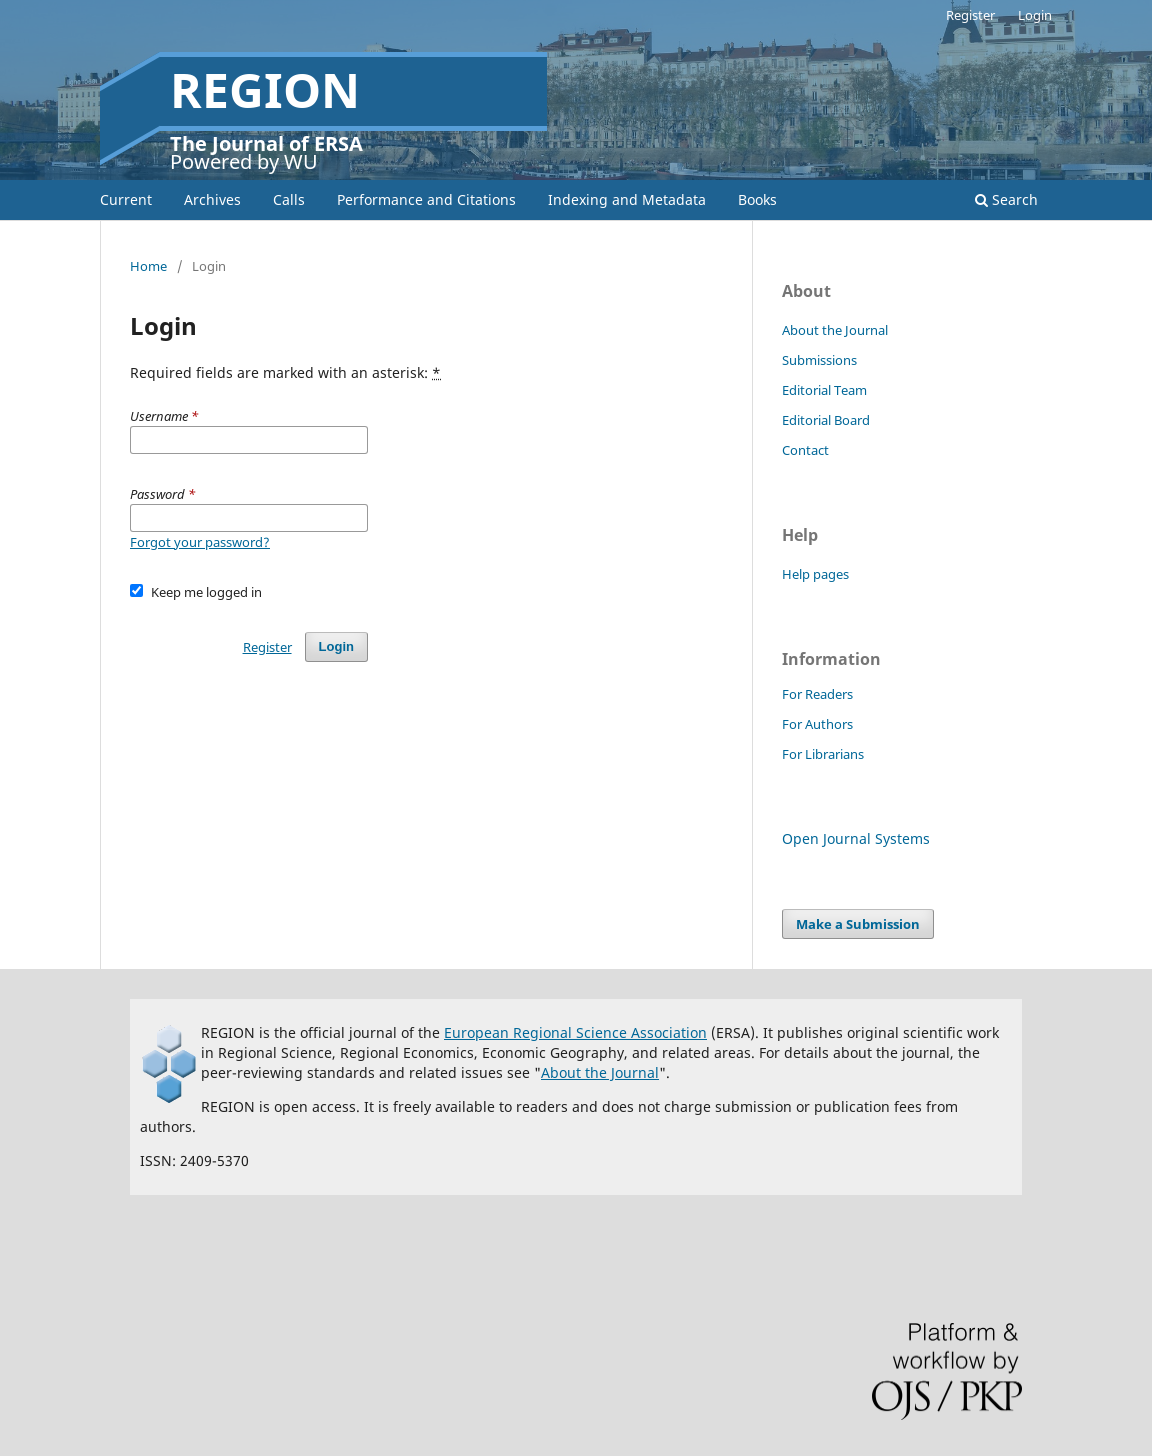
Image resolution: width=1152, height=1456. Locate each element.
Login (1035, 15)
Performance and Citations (426, 199)
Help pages (815, 574)
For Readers (817, 694)
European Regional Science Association (575, 1032)
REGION (265, 89)
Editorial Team (824, 390)
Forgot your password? (200, 542)
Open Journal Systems (856, 838)
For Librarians (823, 754)
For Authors (817, 724)
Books (757, 199)
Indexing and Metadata (627, 199)
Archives (212, 199)
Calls (289, 199)
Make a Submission (858, 924)
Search (1006, 199)
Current (126, 199)
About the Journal (835, 330)
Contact (805, 450)
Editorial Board (826, 420)
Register (970, 15)
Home (148, 266)
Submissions (819, 360)
